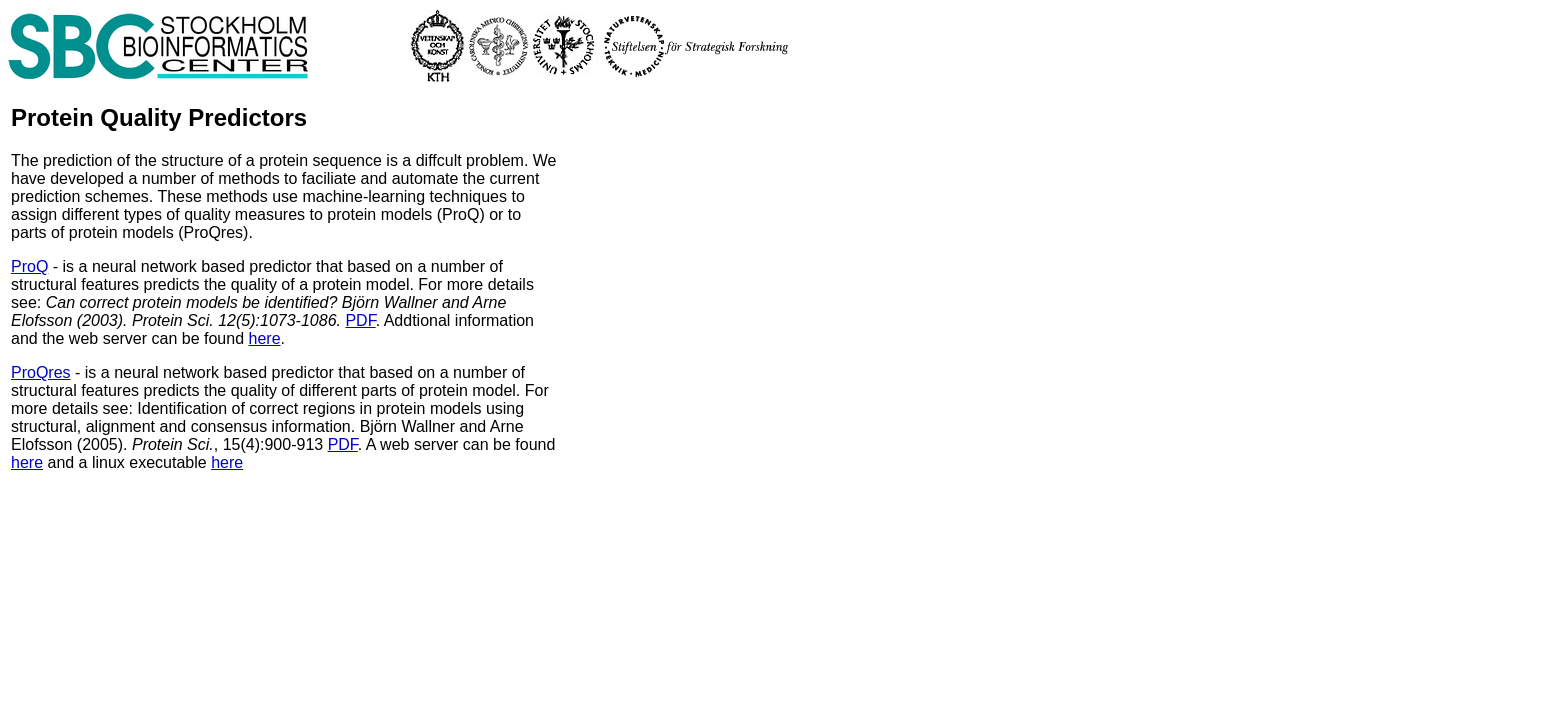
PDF (360, 320)
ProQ (29, 266)
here (265, 338)
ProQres (41, 372)
